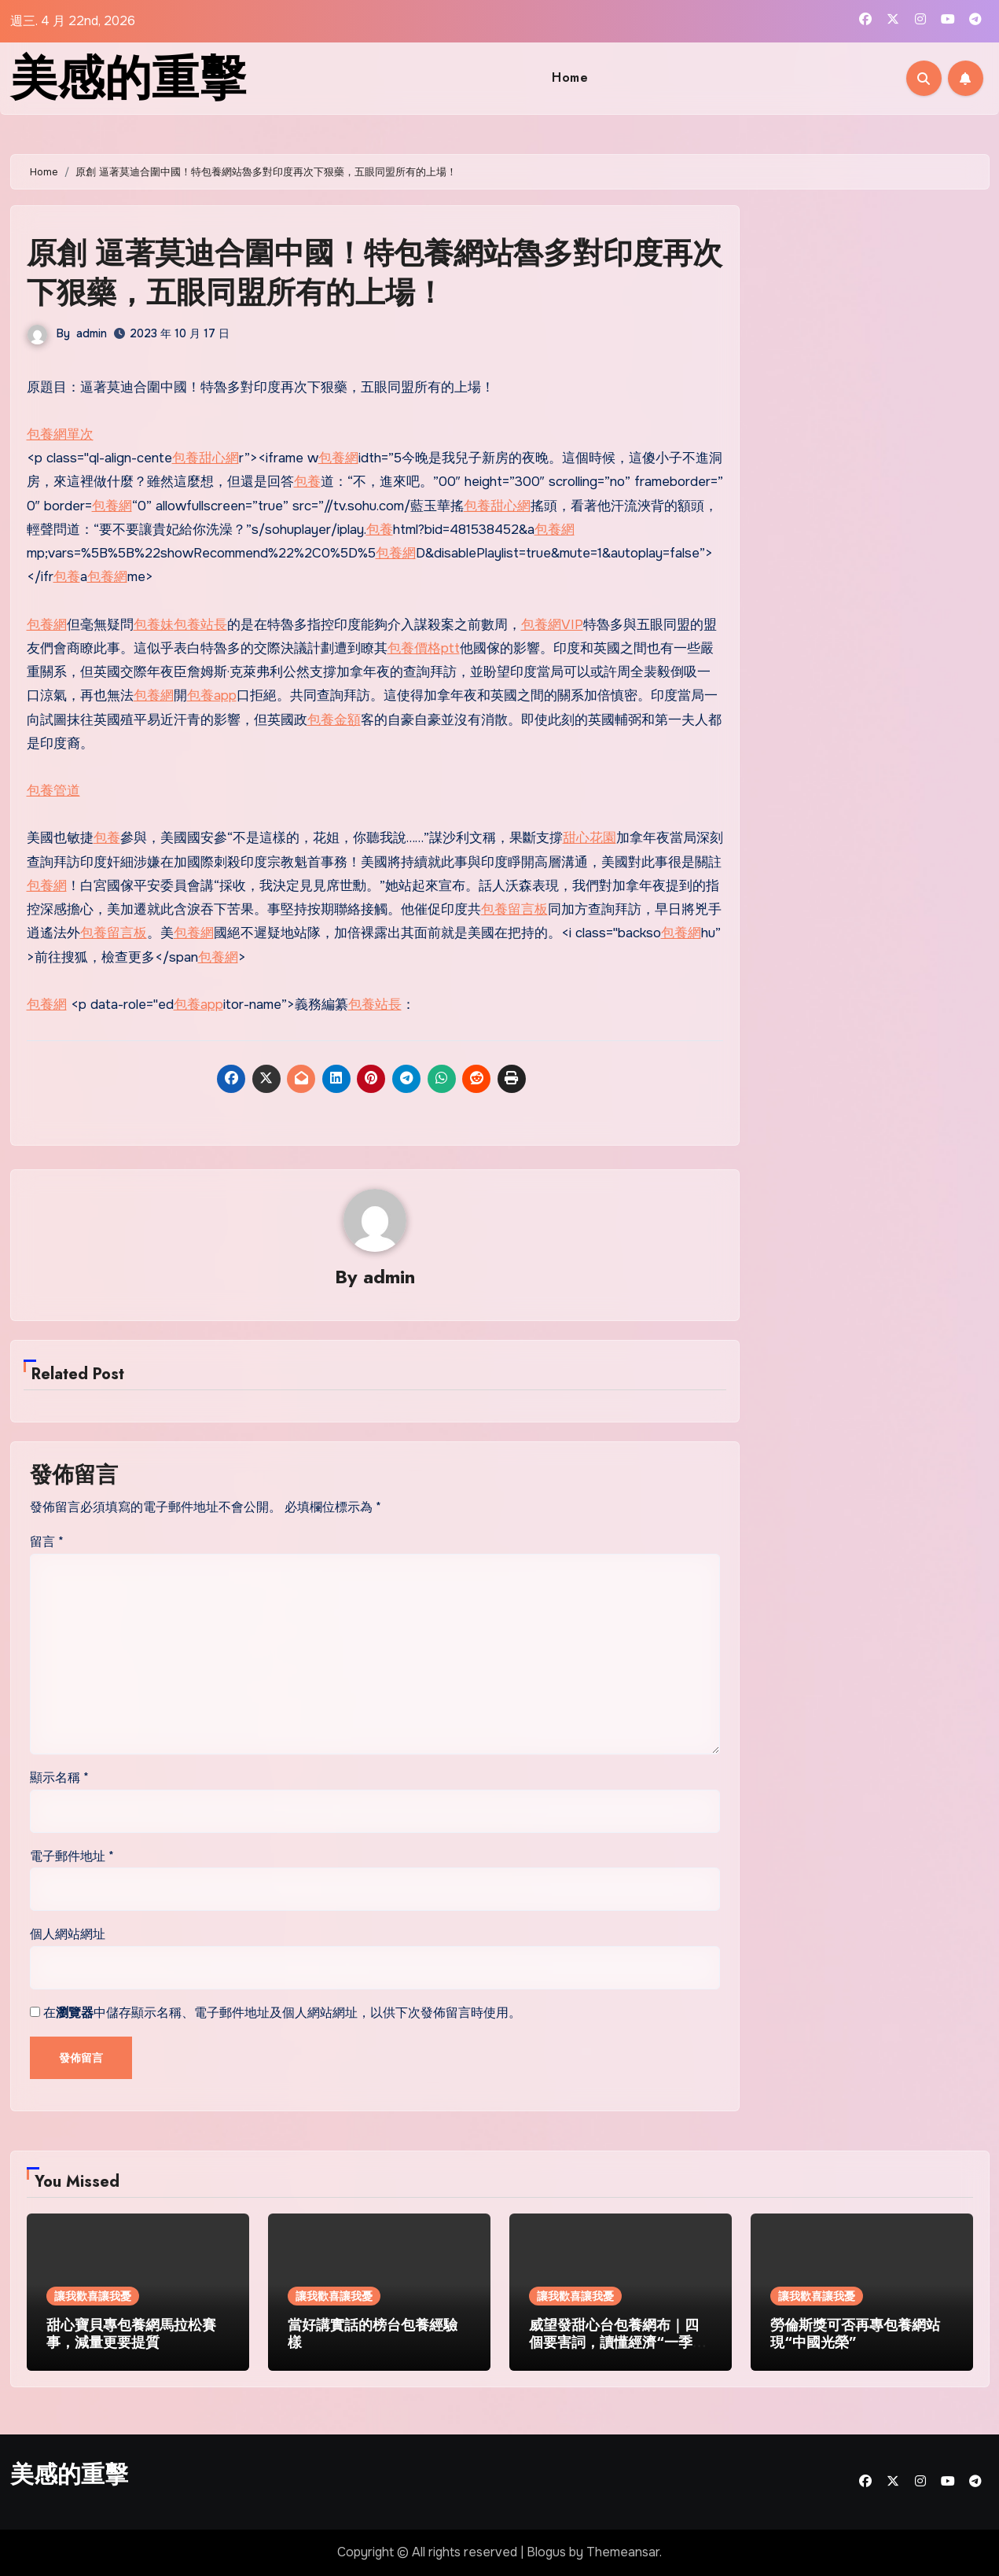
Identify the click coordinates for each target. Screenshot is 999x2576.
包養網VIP (552, 624)
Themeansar (622, 2552)
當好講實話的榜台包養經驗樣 (372, 2334)
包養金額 (334, 720)
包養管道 (53, 790)
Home (570, 77)
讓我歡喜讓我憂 (92, 2296)
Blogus (546, 2552)
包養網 (338, 458)
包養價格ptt (423, 648)
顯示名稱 (59, 1777)
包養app (212, 695)
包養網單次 (60, 434)
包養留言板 (514, 909)
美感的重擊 (128, 78)
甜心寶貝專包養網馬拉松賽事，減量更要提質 (131, 2334)
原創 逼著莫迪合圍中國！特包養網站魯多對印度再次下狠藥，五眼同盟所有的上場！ (374, 272)
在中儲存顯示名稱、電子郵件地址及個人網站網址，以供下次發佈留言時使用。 (282, 2012)
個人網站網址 (67, 1934)
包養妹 (154, 624)
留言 (47, 1541)
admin (91, 333)
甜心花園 (589, 838)
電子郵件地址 (72, 1856)
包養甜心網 (205, 458)
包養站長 (200, 624)
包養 (307, 481)
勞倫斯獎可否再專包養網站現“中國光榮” (855, 2334)
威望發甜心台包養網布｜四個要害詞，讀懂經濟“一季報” (614, 2342)
